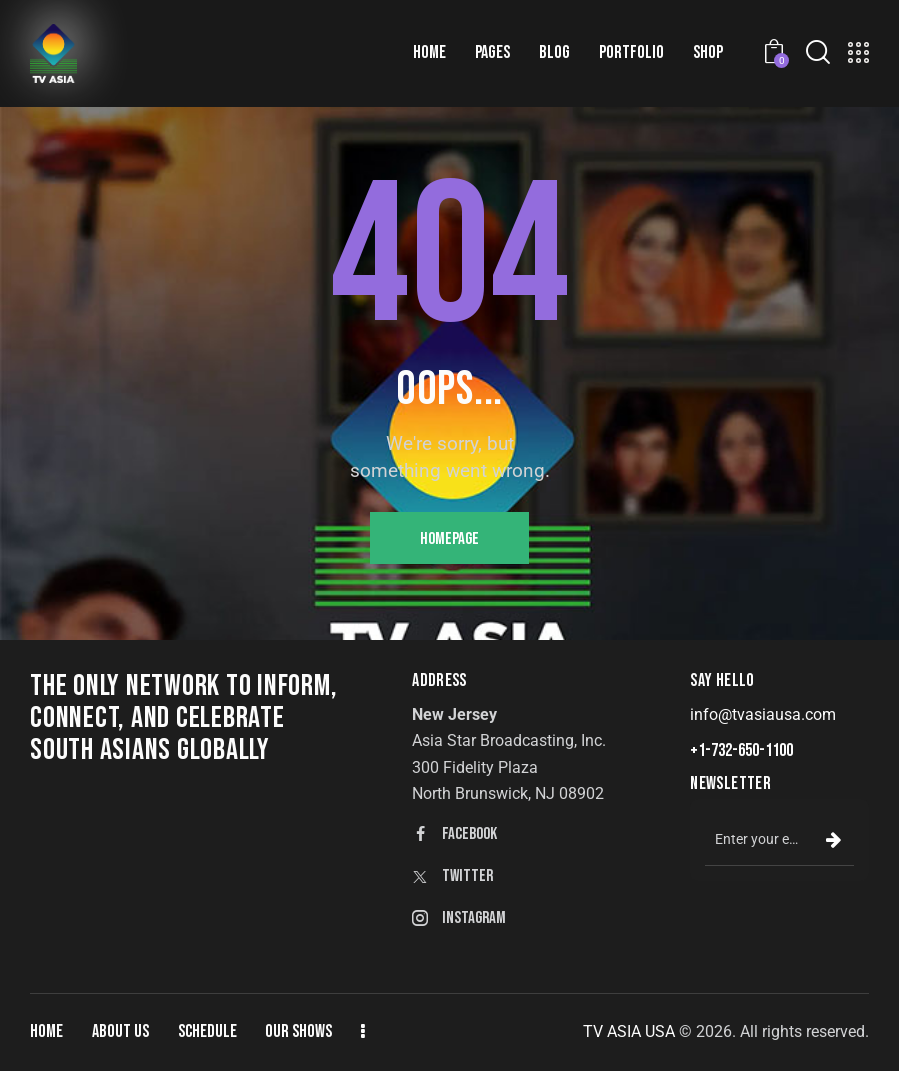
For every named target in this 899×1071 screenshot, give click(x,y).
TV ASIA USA (629, 1031)
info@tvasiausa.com (763, 714)
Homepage (449, 539)
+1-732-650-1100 (741, 750)
